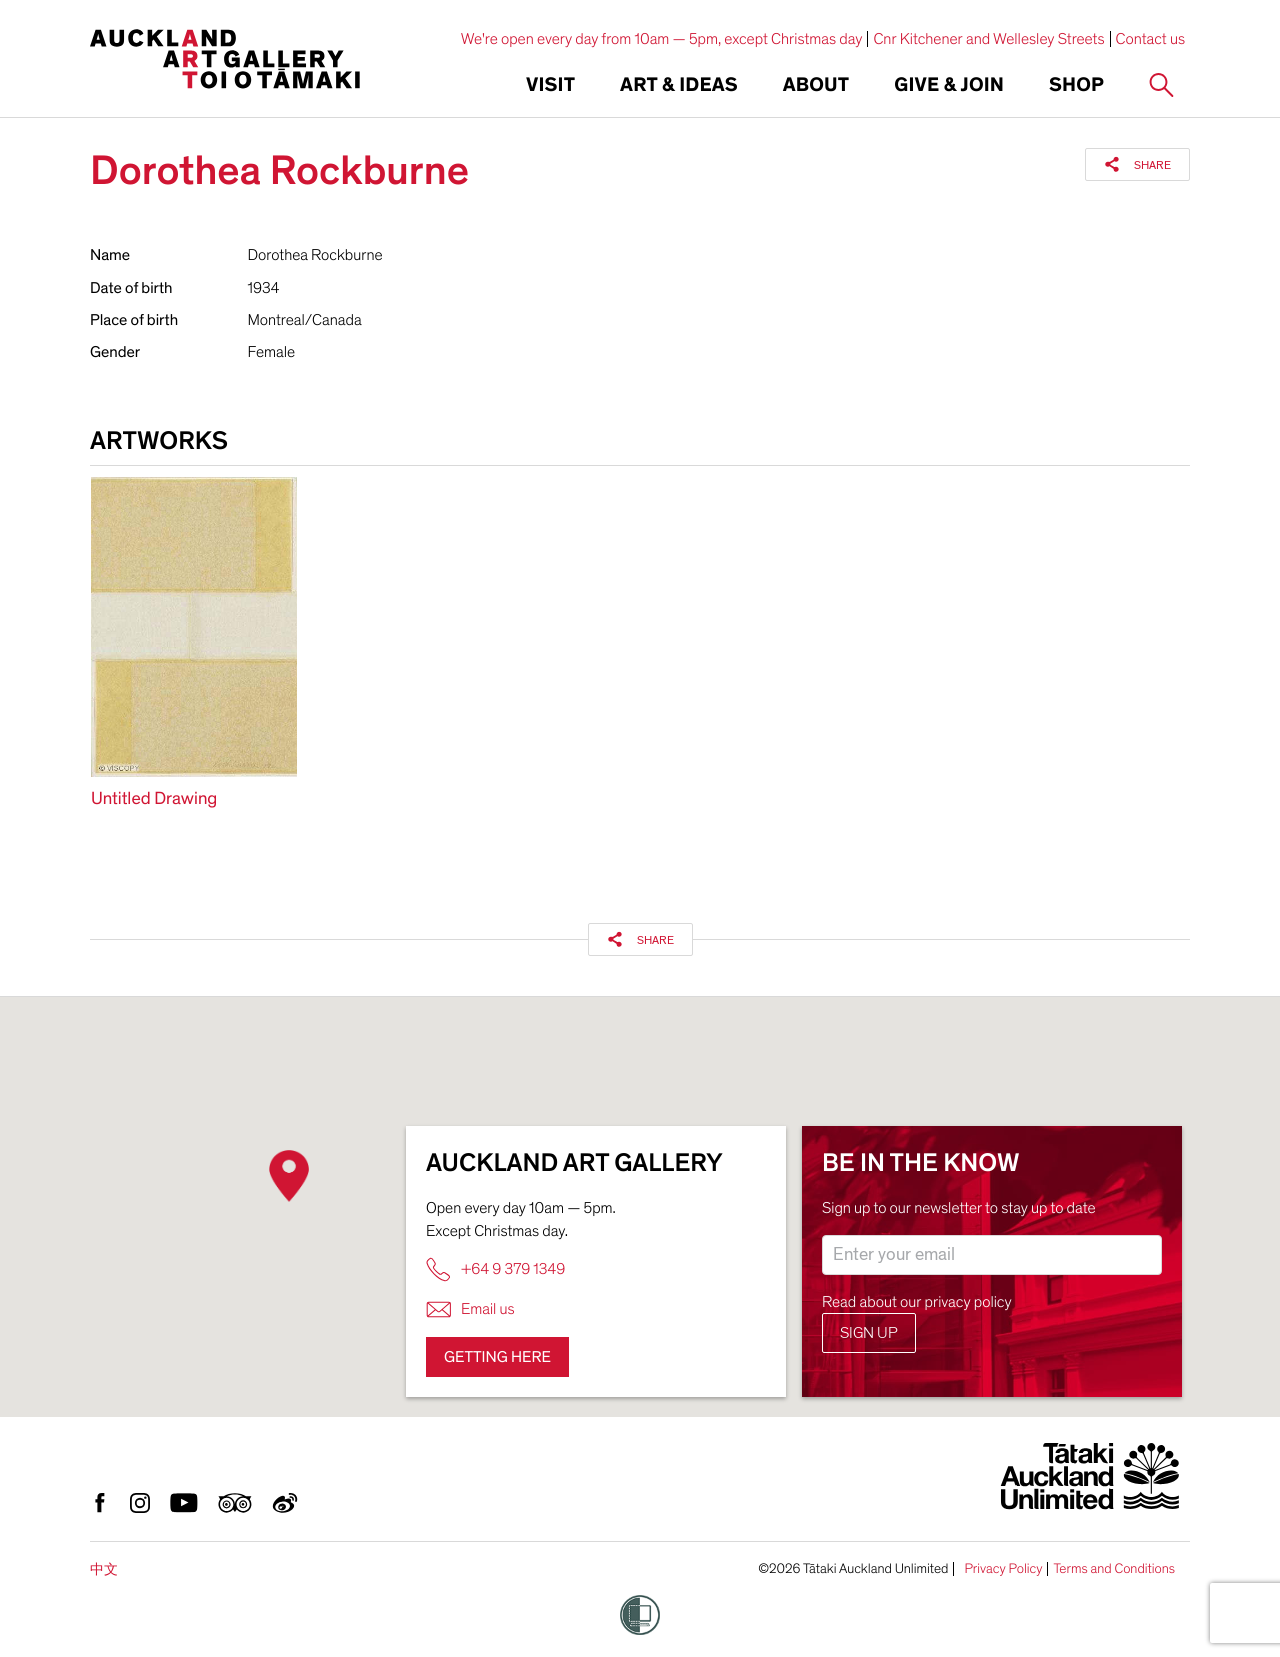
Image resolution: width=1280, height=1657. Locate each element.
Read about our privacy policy (917, 1302)
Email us (470, 1309)
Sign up (869, 1333)
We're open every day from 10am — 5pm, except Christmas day (662, 39)
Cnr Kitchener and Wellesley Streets (988, 39)
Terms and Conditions (1114, 1569)
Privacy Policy (1003, 1569)
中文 (104, 1569)
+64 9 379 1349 (495, 1269)
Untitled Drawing (154, 799)
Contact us (1151, 39)
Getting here (497, 1357)
